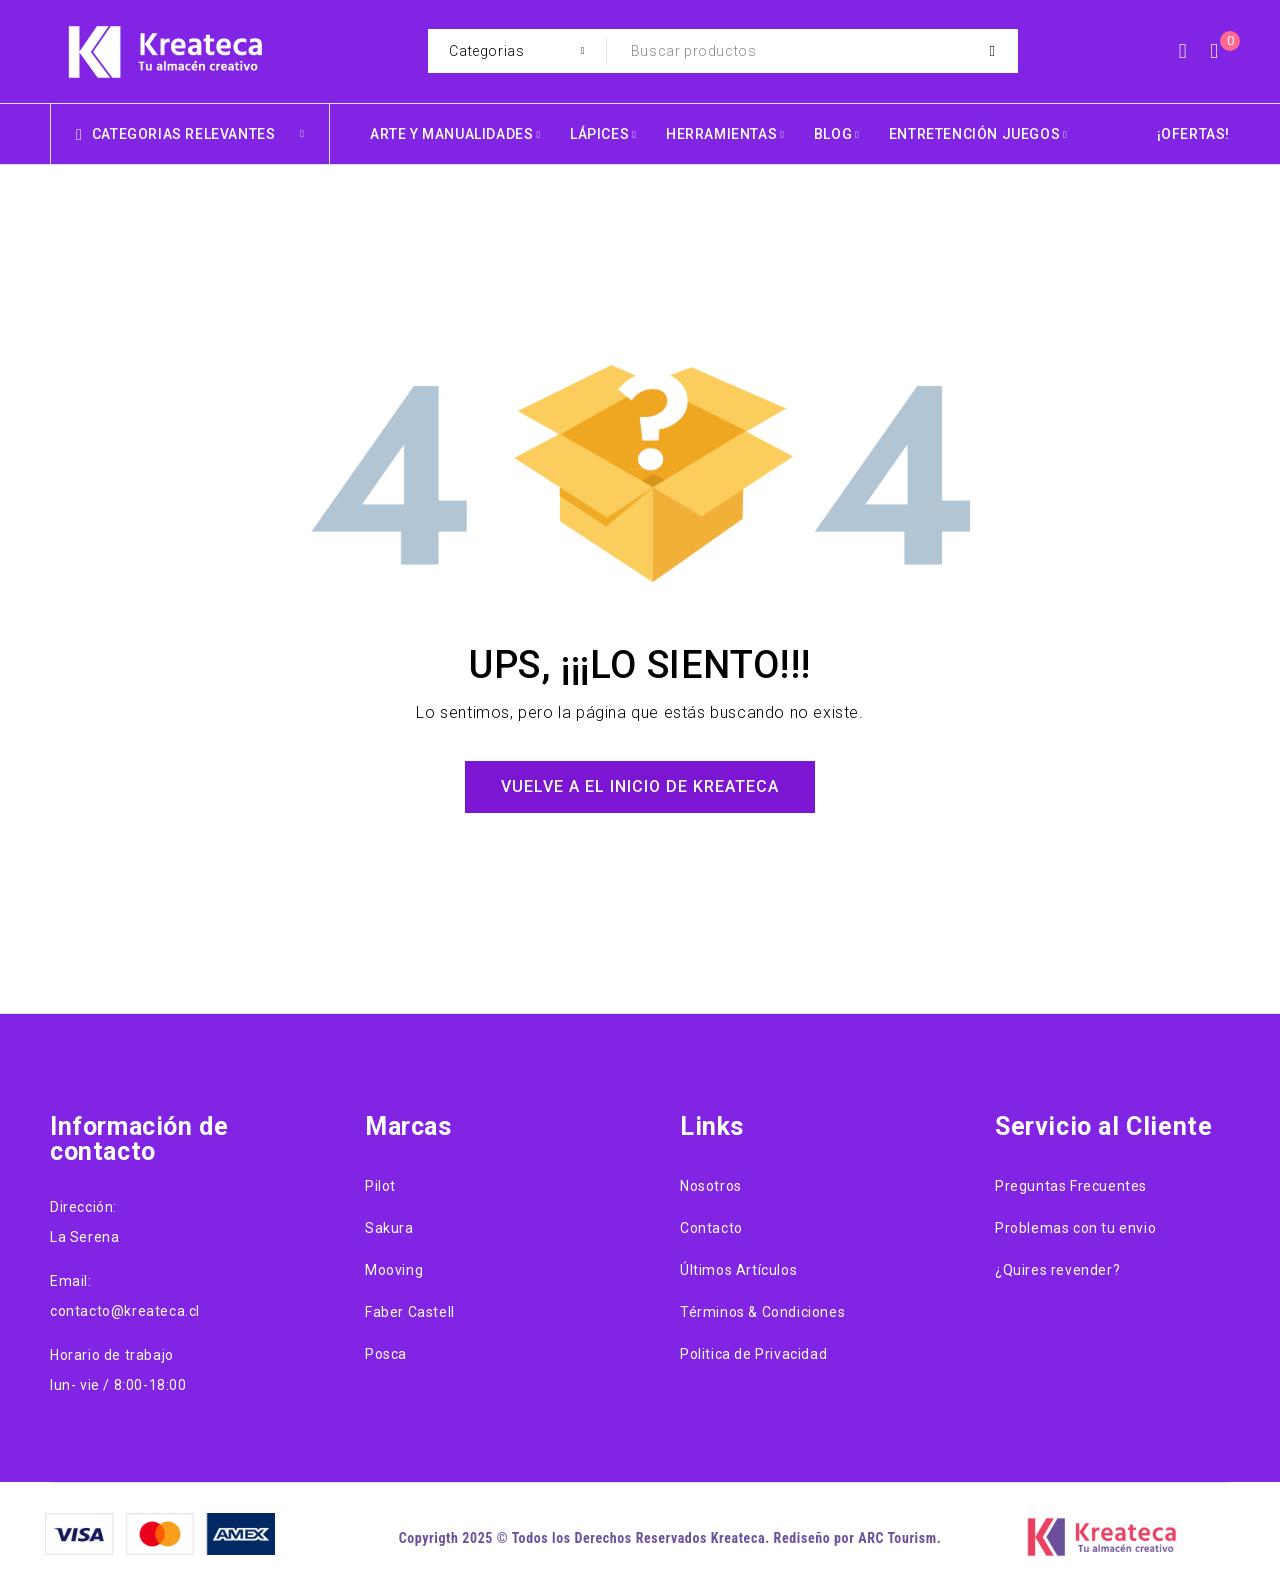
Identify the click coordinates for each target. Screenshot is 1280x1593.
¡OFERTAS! (1193, 134)
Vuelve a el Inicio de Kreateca (640, 786)
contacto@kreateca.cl (125, 1311)
